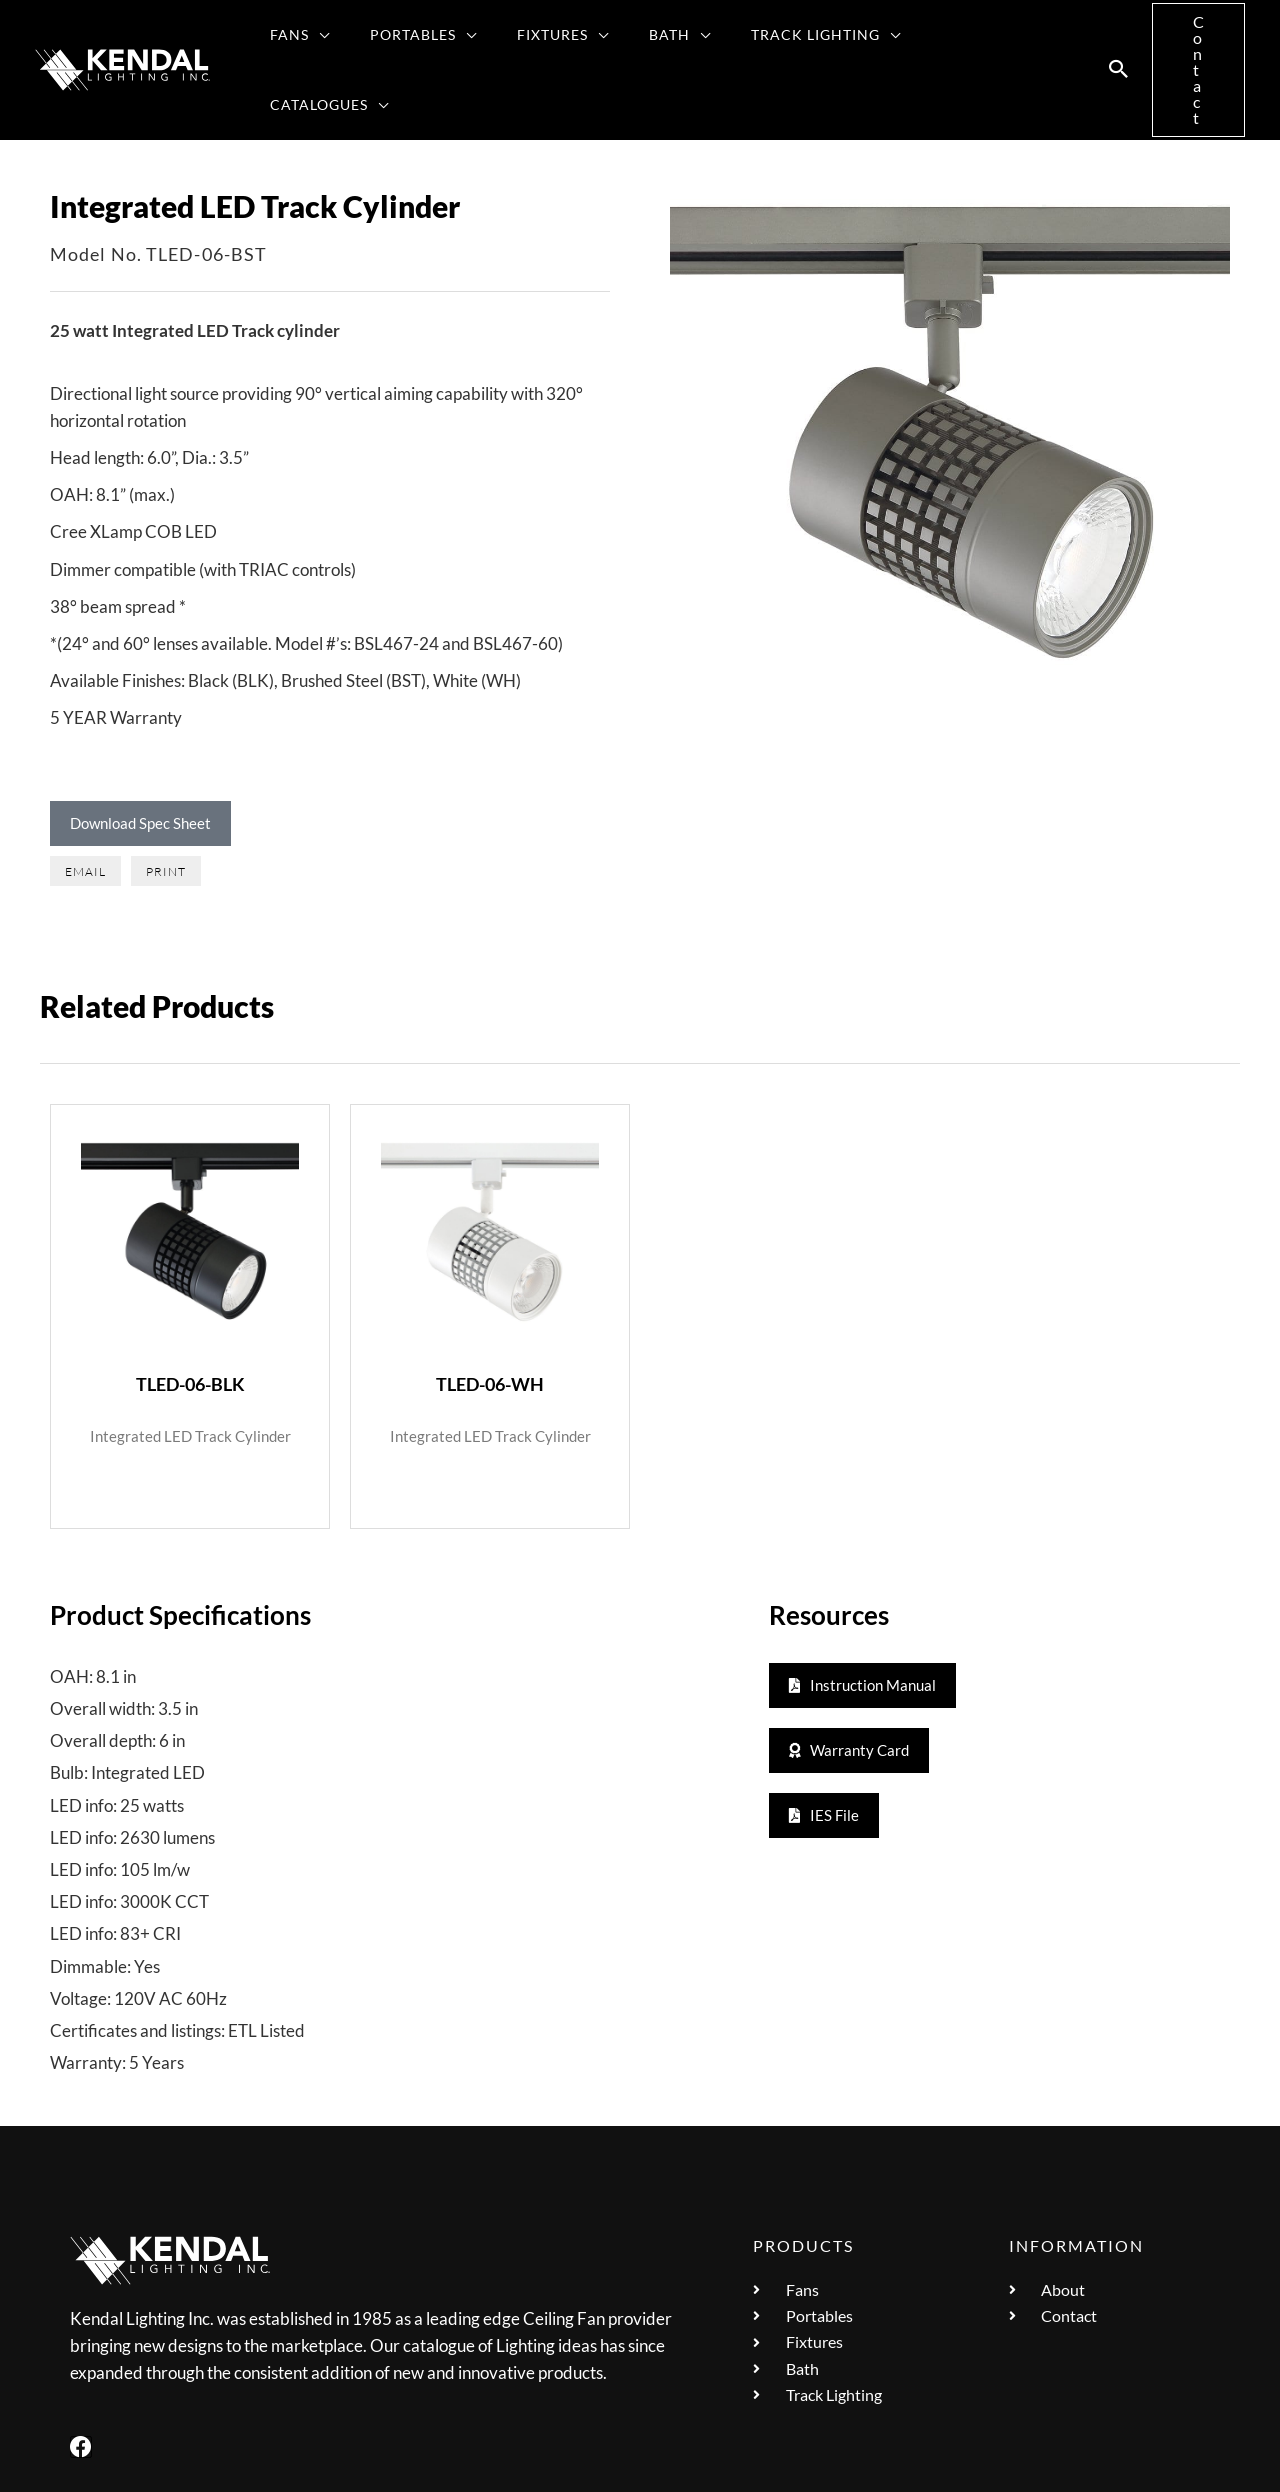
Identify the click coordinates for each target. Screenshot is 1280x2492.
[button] (324, 38)
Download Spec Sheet (140, 760)
